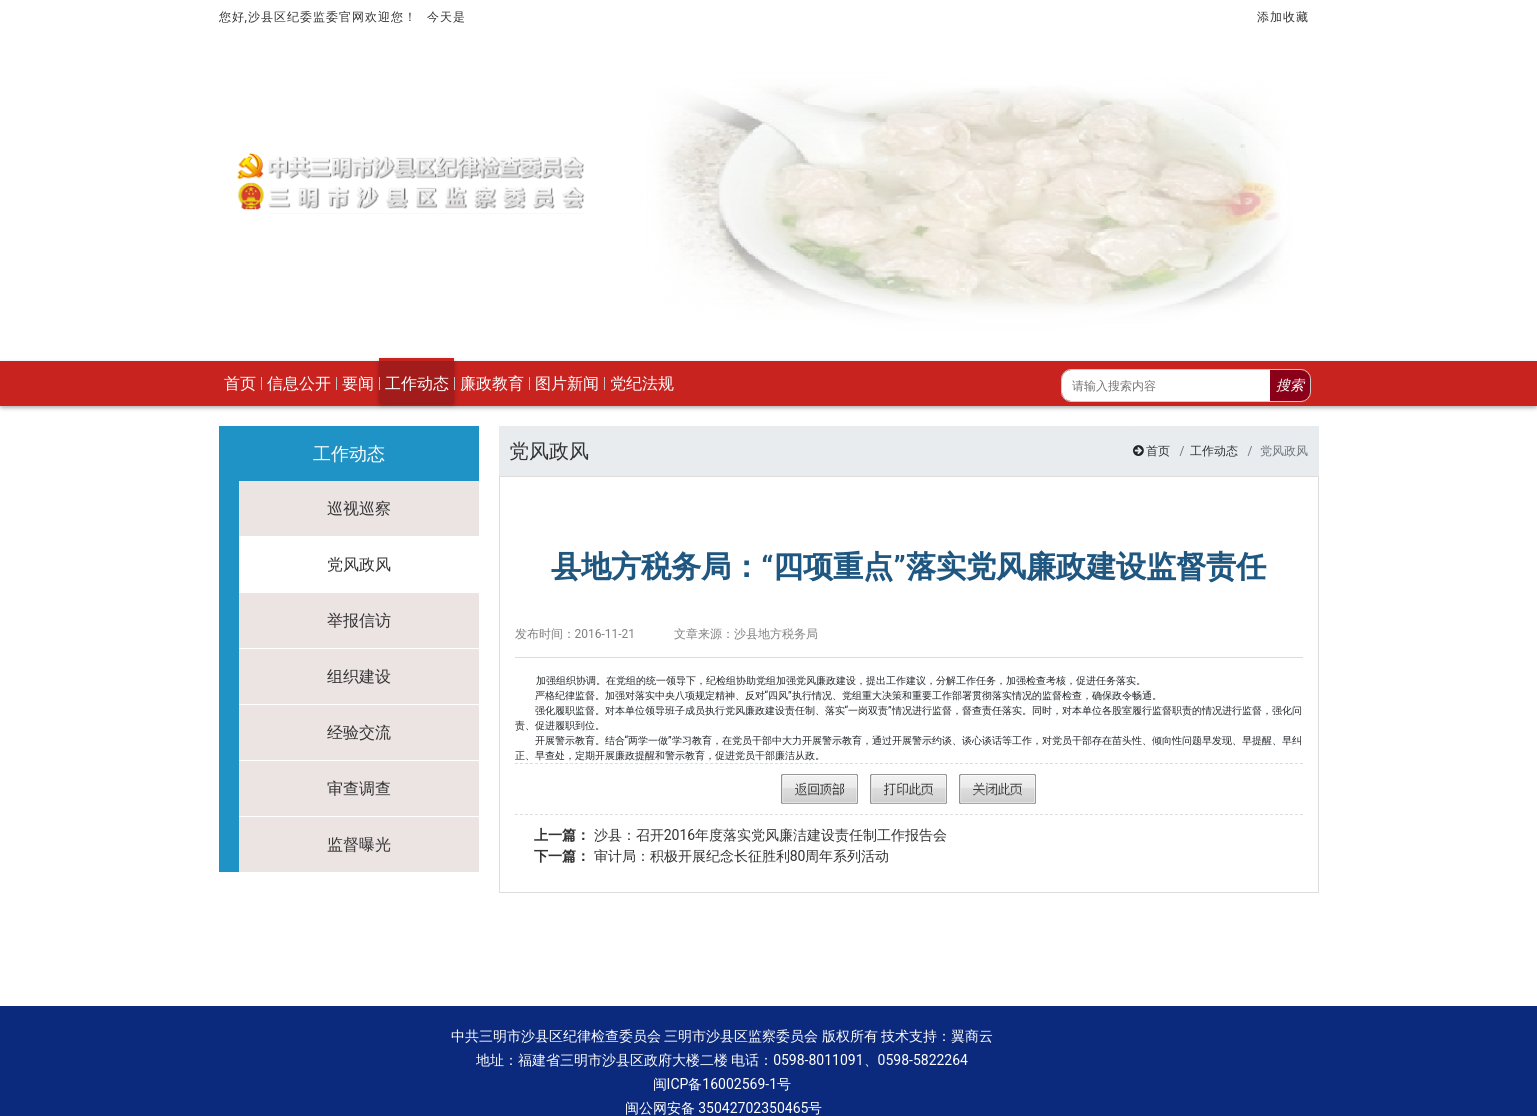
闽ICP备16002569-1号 (722, 1038)
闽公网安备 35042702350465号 (721, 1062)
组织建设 (359, 630)
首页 (1158, 405)
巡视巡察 (359, 462)
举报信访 (359, 574)
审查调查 (359, 742)
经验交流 (359, 686)
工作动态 (1214, 405)
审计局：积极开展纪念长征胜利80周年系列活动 (711, 810)
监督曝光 (359, 798)
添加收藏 (1283, 17)
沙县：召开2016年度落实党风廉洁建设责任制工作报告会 (740, 789)
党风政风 (359, 518)
